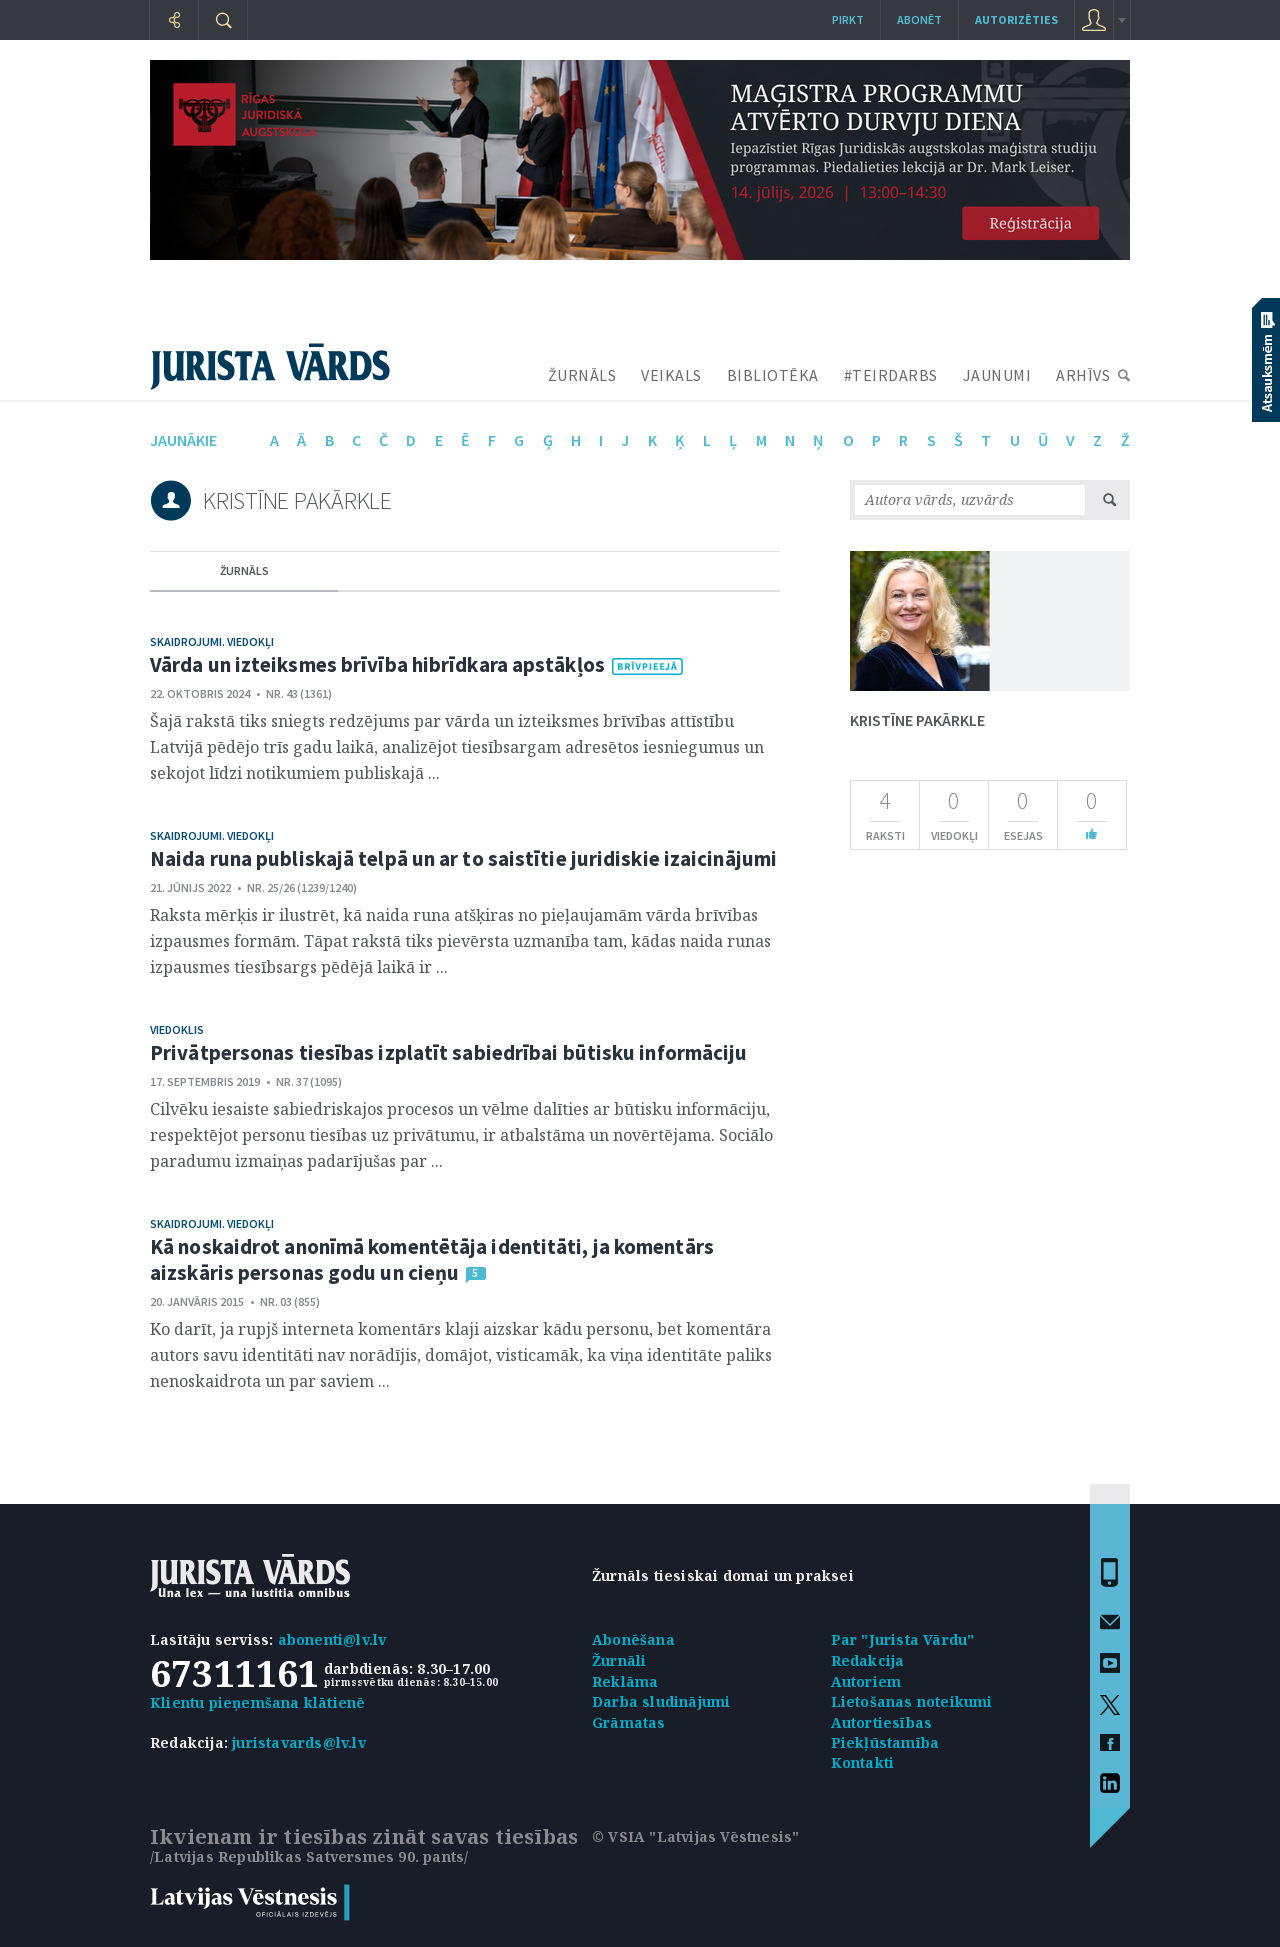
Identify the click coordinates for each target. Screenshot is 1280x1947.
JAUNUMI (997, 375)
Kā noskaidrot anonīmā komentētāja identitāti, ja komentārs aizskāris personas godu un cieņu (432, 1259)
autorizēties (1016, 19)
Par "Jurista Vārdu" (903, 1639)
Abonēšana (633, 1639)
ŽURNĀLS (582, 375)
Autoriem (866, 1681)
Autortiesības (882, 1722)
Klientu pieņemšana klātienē (257, 1702)
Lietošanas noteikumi (912, 1701)
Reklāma (625, 1681)
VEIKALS (671, 375)
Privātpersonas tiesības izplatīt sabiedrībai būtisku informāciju (448, 1052)
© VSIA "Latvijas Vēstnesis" (695, 1836)
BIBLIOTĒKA (773, 375)
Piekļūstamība (885, 1742)
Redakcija (868, 1660)
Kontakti (863, 1762)
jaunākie (183, 440)
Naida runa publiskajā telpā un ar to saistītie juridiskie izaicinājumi (463, 858)
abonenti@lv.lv (332, 1639)
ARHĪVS (1083, 375)
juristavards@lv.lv (299, 1742)
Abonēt (919, 19)
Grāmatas (629, 1722)
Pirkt (848, 19)
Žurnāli (619, 1660)
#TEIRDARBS (891, 375)
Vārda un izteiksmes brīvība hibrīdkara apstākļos (377, 664)
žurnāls (244, 570)
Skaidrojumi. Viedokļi (212, 641)
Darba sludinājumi (661, 1701)
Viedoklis (177, 1029)
